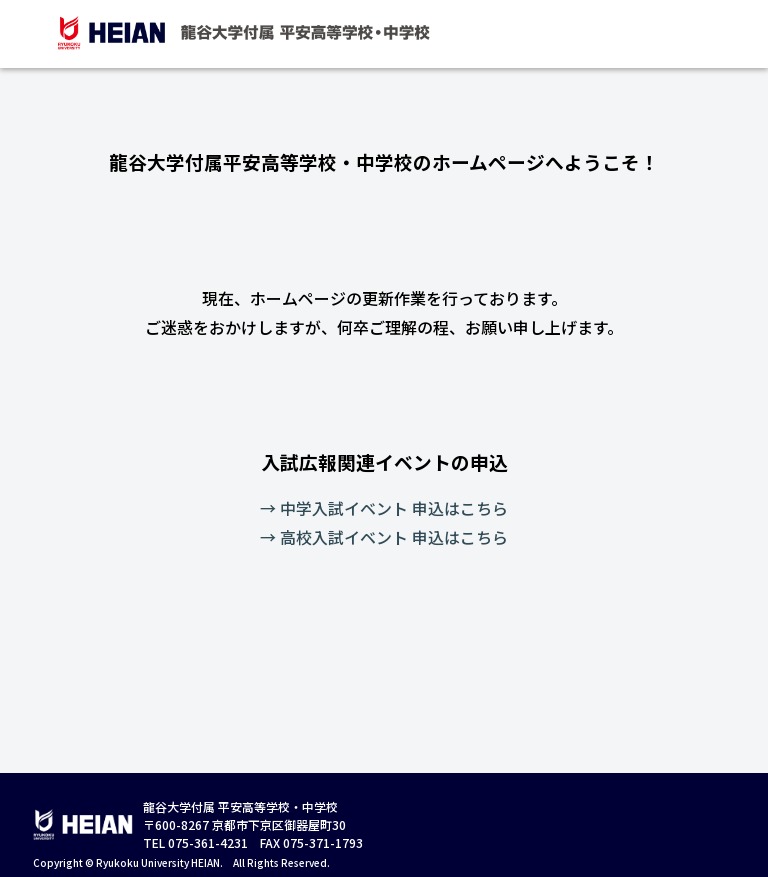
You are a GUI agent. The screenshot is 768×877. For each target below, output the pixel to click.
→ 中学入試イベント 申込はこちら (384, 508)
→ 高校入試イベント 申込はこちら (384, 537)
